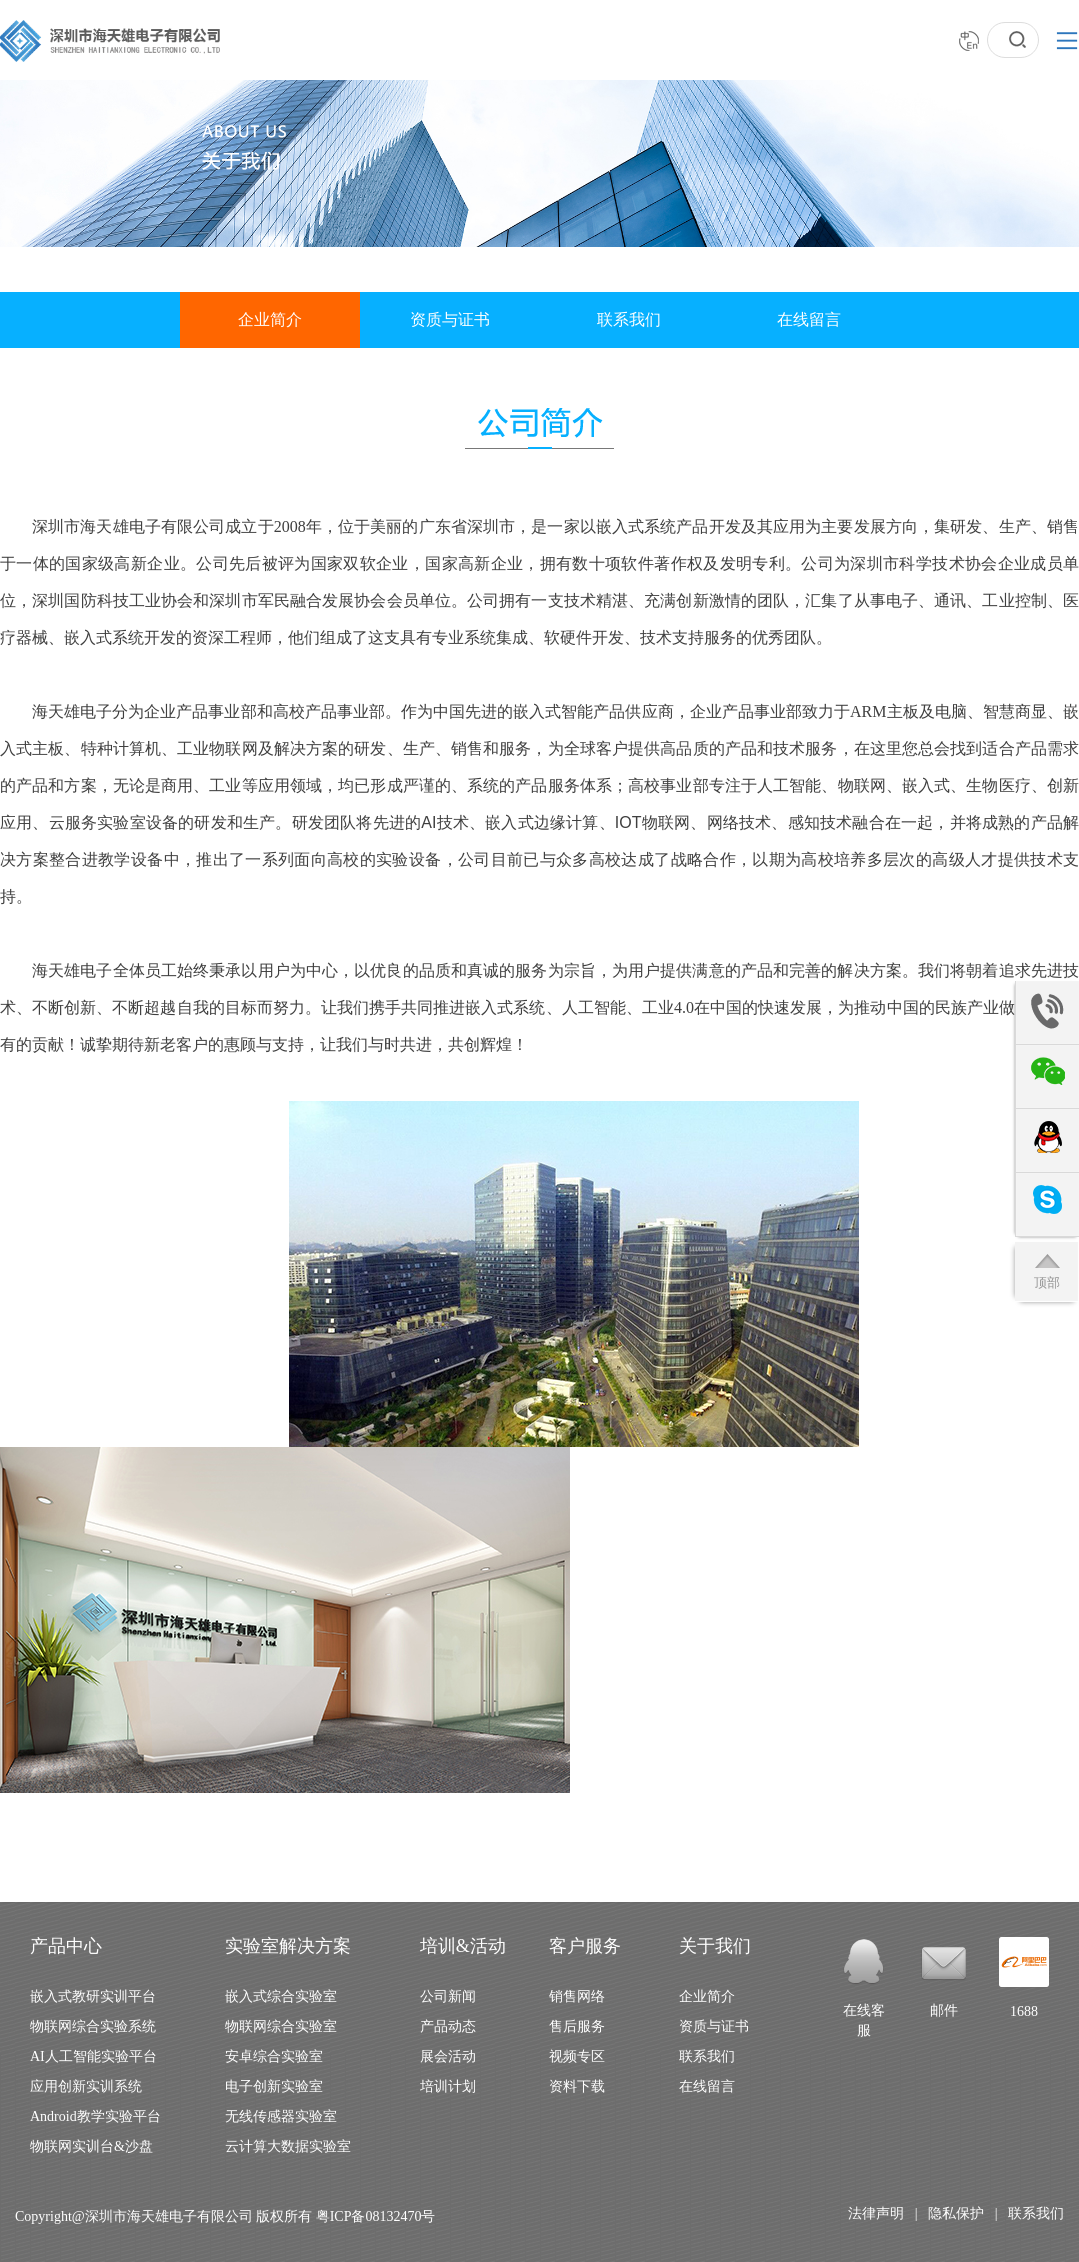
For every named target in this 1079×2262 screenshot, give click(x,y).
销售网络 (577, 1996)
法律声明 (876, 2213)
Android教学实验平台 (95, 2116)
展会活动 (448, 2056)
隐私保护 (956, 2213)
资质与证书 (450, 319)
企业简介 (270, 319)
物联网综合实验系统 (93, 2026)
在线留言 (809, 319)
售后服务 (577, 2026)
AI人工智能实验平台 (93, 2056)
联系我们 (629, 319)
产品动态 (448, 2026)
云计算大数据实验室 (288, 2146)
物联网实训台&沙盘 (91, 2146)
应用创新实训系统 (86, 2086)
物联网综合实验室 (281, 2026)
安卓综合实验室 (274, 2056)
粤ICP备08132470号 (376, 2216)
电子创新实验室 (274, 2086)
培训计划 (448, 2086)
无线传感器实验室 (281, 2116)
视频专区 (577, 2056)
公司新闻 (448, 1996)
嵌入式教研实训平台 (93, 1996)
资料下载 (577, 2086)
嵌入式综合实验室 (281, 1996)
